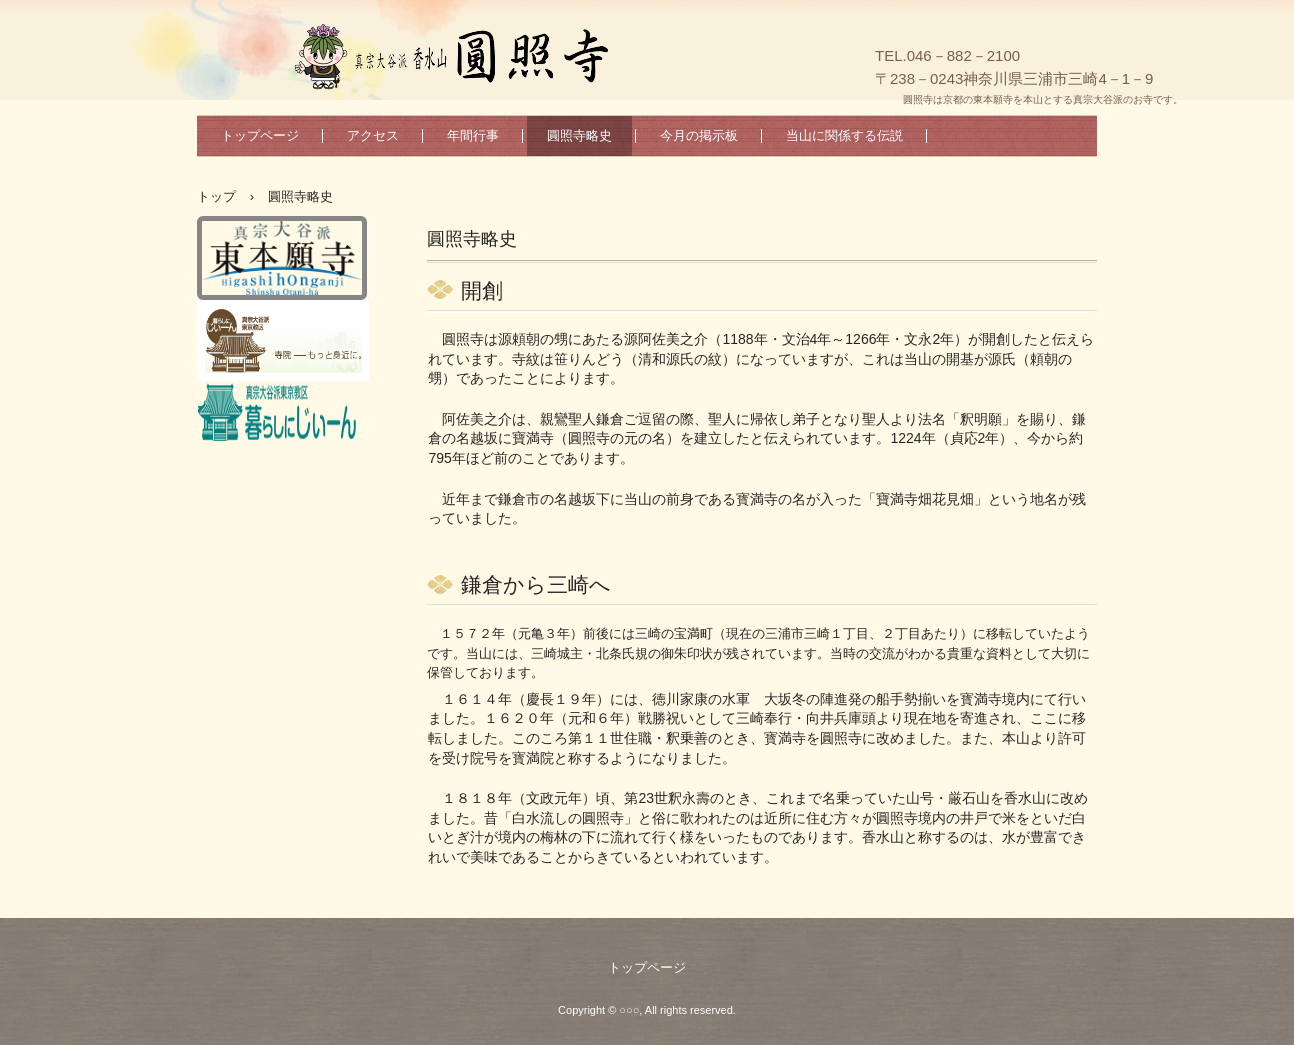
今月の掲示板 (699, 135)
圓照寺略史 (579, 135)
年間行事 (473, 135)
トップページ (260, 135)
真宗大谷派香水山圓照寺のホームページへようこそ (576, 59)
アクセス (373, 135)
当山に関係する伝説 (844, 135)
